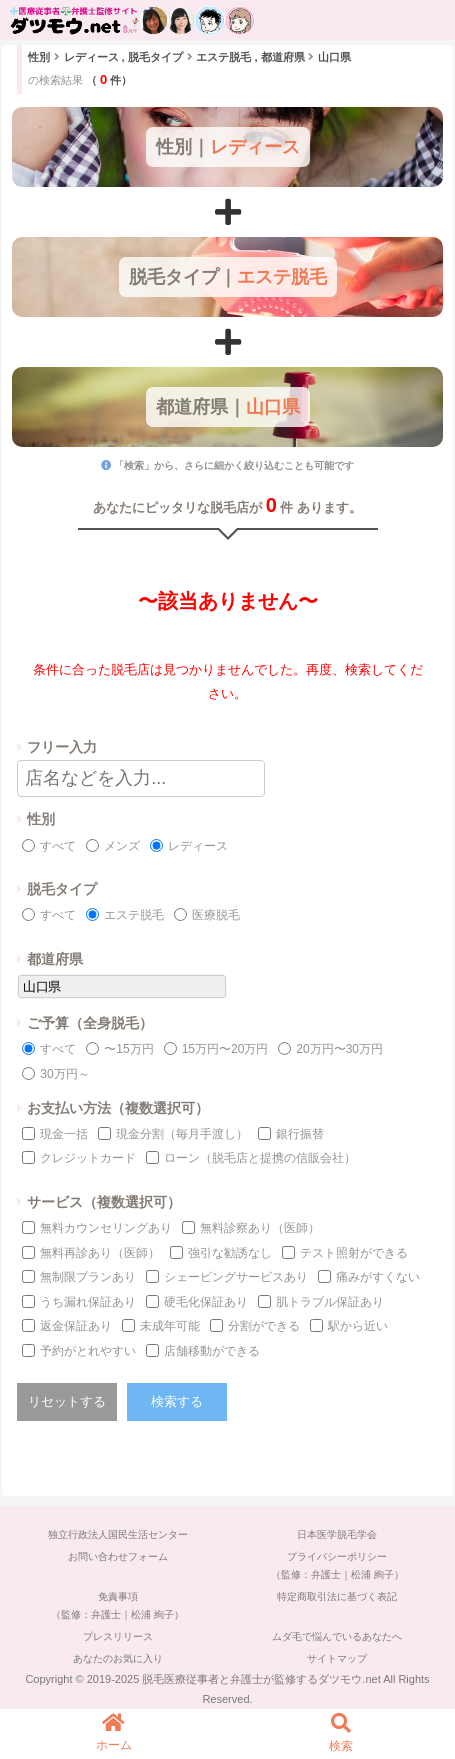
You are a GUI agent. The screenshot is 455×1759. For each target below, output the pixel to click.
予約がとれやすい (88, 1351)
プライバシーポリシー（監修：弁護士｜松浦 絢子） (337, 1565)
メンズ (122, 846)
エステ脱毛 (134, 915)
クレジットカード (88, 1158)
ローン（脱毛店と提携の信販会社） (260, 1158)
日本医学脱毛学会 (337, 1534)
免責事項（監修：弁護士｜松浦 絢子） (117, 1605)
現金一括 (64, 1134)
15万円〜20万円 (225, 1049)
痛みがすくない (378, 1277)
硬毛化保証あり (206, 1302)
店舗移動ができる (212, 1351)
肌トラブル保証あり (330, 1302)
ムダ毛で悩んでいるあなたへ (337, 1636)
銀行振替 (300, 1134)
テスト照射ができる (354, 1253)
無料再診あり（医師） (100, 1253)
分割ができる (264, 1326)
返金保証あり (76, 1326)
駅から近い (358, 1326)
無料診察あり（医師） (260, 1228)
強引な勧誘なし (230, 1253)
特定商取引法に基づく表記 (337, 1596)
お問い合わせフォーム (118, 1556)
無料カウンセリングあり (106, 1228)
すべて (58, 846)
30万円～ (64, 1074)
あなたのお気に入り (118, 1658)
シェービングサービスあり (236, 1277)
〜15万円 (128, 1049)
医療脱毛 (216, 915)
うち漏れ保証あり (88, 1302)
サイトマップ (337, 1658)
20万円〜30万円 (339, 1049)
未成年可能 (170, 1326)
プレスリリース (118, 1636)
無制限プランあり (88, 1277)
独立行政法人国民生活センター (118, 1534)
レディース (198, 846)
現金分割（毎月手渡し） (182, 1134)
